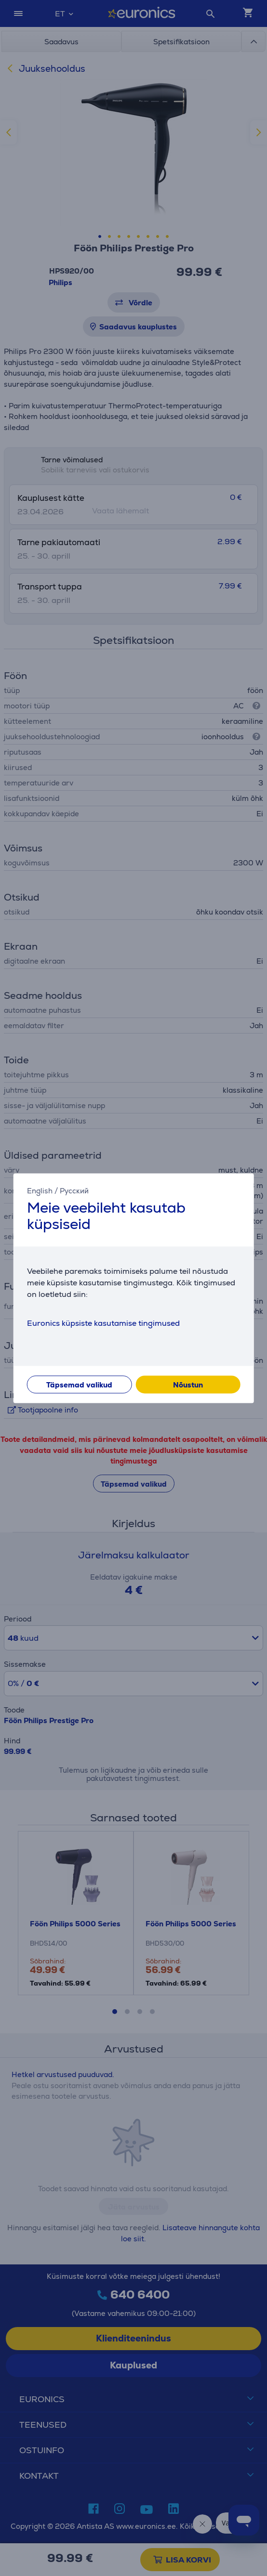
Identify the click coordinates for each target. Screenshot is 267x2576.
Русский (74, 1190)
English (40, 1190)
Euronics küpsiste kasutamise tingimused (103, 1323)
